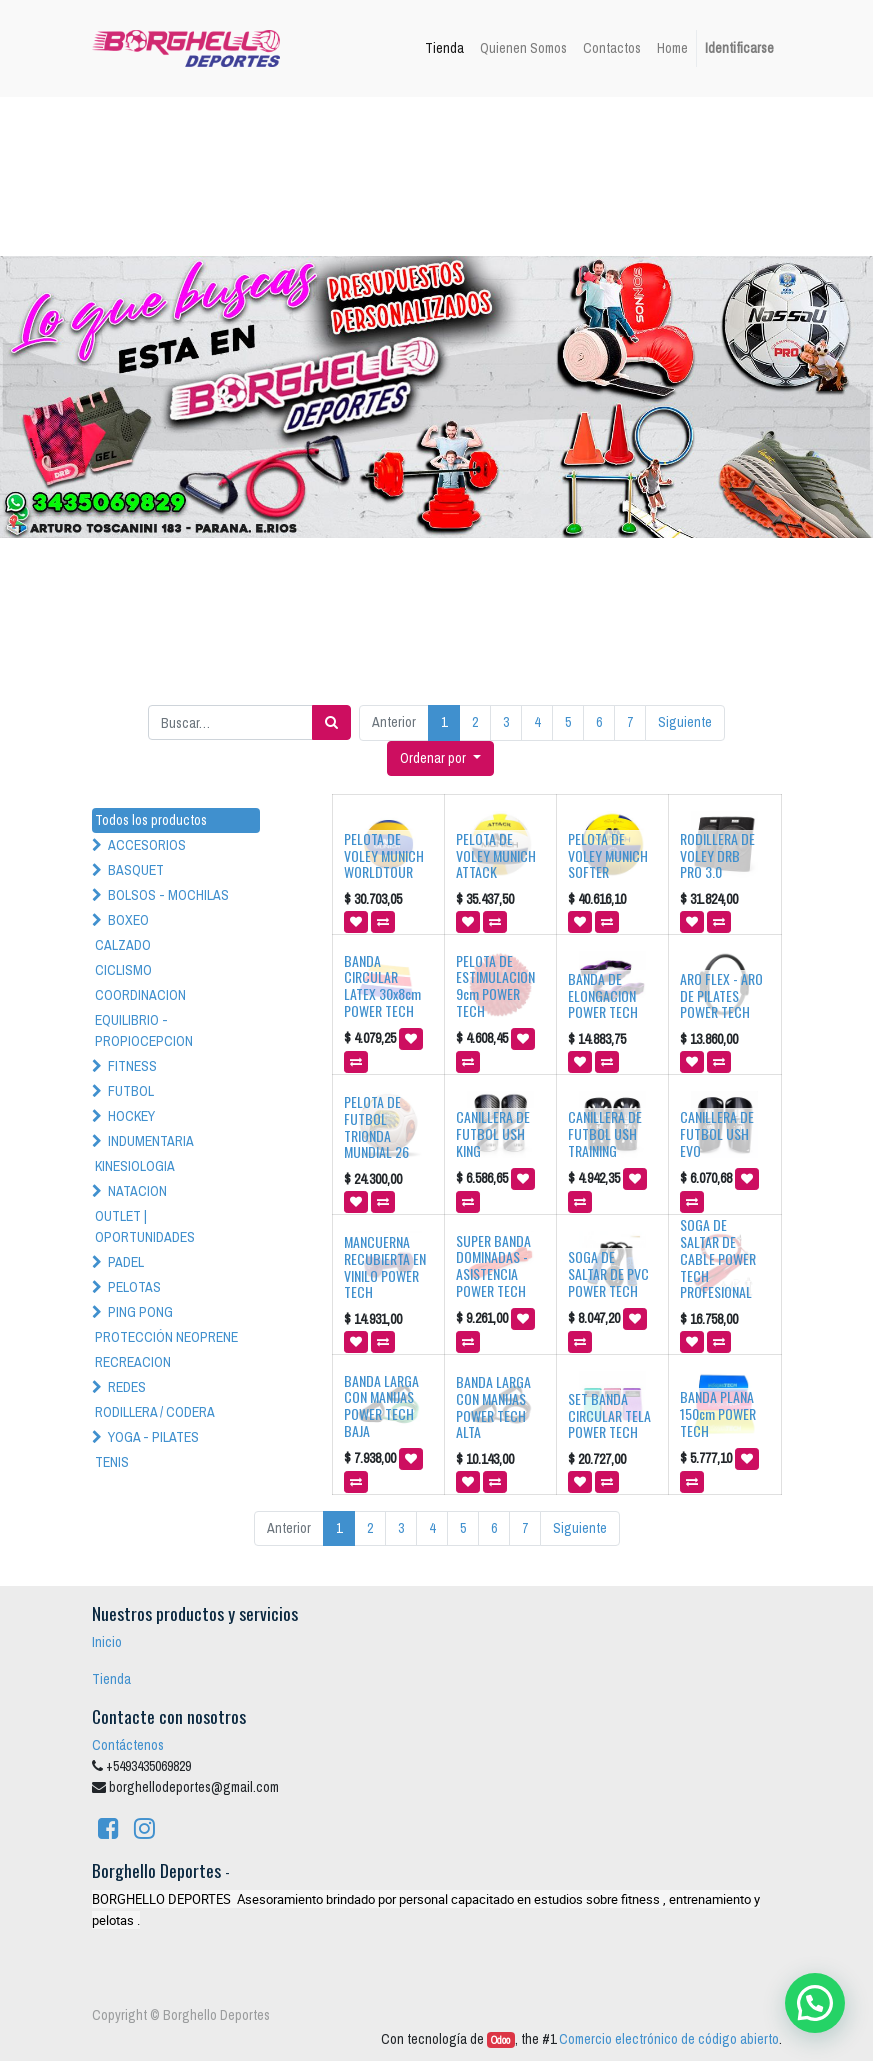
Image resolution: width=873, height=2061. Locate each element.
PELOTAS (134, 1287)
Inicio (107, 1642)
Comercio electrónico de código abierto (669, 2039)
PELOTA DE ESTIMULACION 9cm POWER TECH (495, 985)
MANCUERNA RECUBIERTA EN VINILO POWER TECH (385, 1266)
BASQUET (136, 870)
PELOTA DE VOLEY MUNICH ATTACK (496, 855)
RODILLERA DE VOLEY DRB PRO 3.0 (717, 855)
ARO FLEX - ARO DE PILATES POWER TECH (721, 995)
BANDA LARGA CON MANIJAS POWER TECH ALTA (493, 1406)
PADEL (126, 1262)
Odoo (500, 2040)
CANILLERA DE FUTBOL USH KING (493, 1133)
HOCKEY (131, 1116)
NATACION (137, 1191)
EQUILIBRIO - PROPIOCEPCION (144, 1030)
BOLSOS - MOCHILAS (168, 895)
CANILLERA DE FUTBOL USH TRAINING (605, 1133)
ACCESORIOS (147, 845)
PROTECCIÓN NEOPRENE (166, 1337)
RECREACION (133, 1362)
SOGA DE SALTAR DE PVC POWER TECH (608, 1273)
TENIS (112, 1462)
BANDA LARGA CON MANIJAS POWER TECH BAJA (381, 1405)
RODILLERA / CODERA (155, 1412)
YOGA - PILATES (153, 1437)
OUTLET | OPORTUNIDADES (145, 1226)
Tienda (111, 1679)
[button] (440, 758)
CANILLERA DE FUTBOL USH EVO (717, 1133)
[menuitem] (444, 48)
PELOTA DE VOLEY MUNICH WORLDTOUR (384, 855)
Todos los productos (151, 820)
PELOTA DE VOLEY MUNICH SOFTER (608, 855)
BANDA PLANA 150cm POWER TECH (718, 1413)
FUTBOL (131, 1091)
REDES (127, 1387)
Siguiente (685, 722)
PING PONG (140, 1312)
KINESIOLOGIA (135, 1166)
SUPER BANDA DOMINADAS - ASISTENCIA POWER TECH (493, 1265)
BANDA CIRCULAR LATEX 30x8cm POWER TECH (382, 985)
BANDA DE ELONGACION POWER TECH (603, 995)
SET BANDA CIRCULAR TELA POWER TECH (609, 1415)
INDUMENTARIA (151, 1141)
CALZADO (123, 945)
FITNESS (132, 1066)
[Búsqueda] (331, 722)
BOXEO (128, 920)
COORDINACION (140, 995)
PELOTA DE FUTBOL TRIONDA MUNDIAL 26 (376, 1126)
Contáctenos (128, 1745)
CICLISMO (123, 970)
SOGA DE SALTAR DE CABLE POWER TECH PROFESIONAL (718, 1258)
